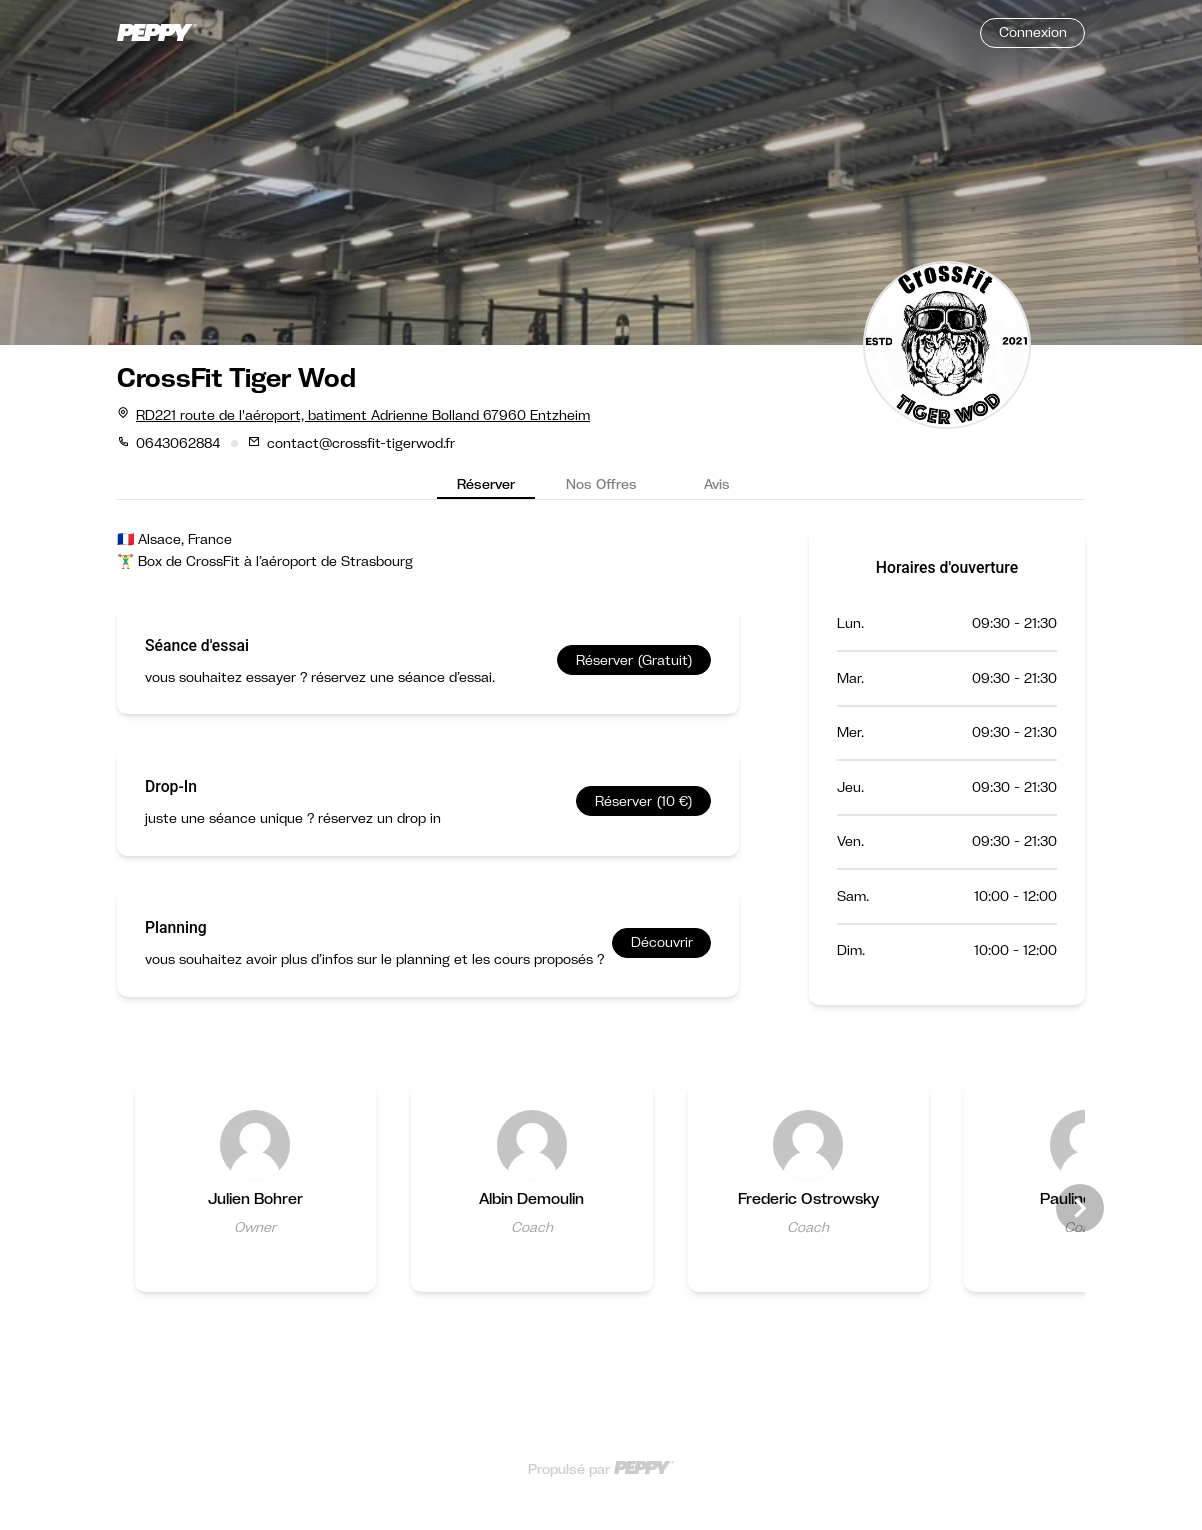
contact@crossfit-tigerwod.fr (361, 443)
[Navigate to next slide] (1080, 1208)
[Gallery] (601, 1208)
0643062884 (178, 443)
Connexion (1033, 32)
